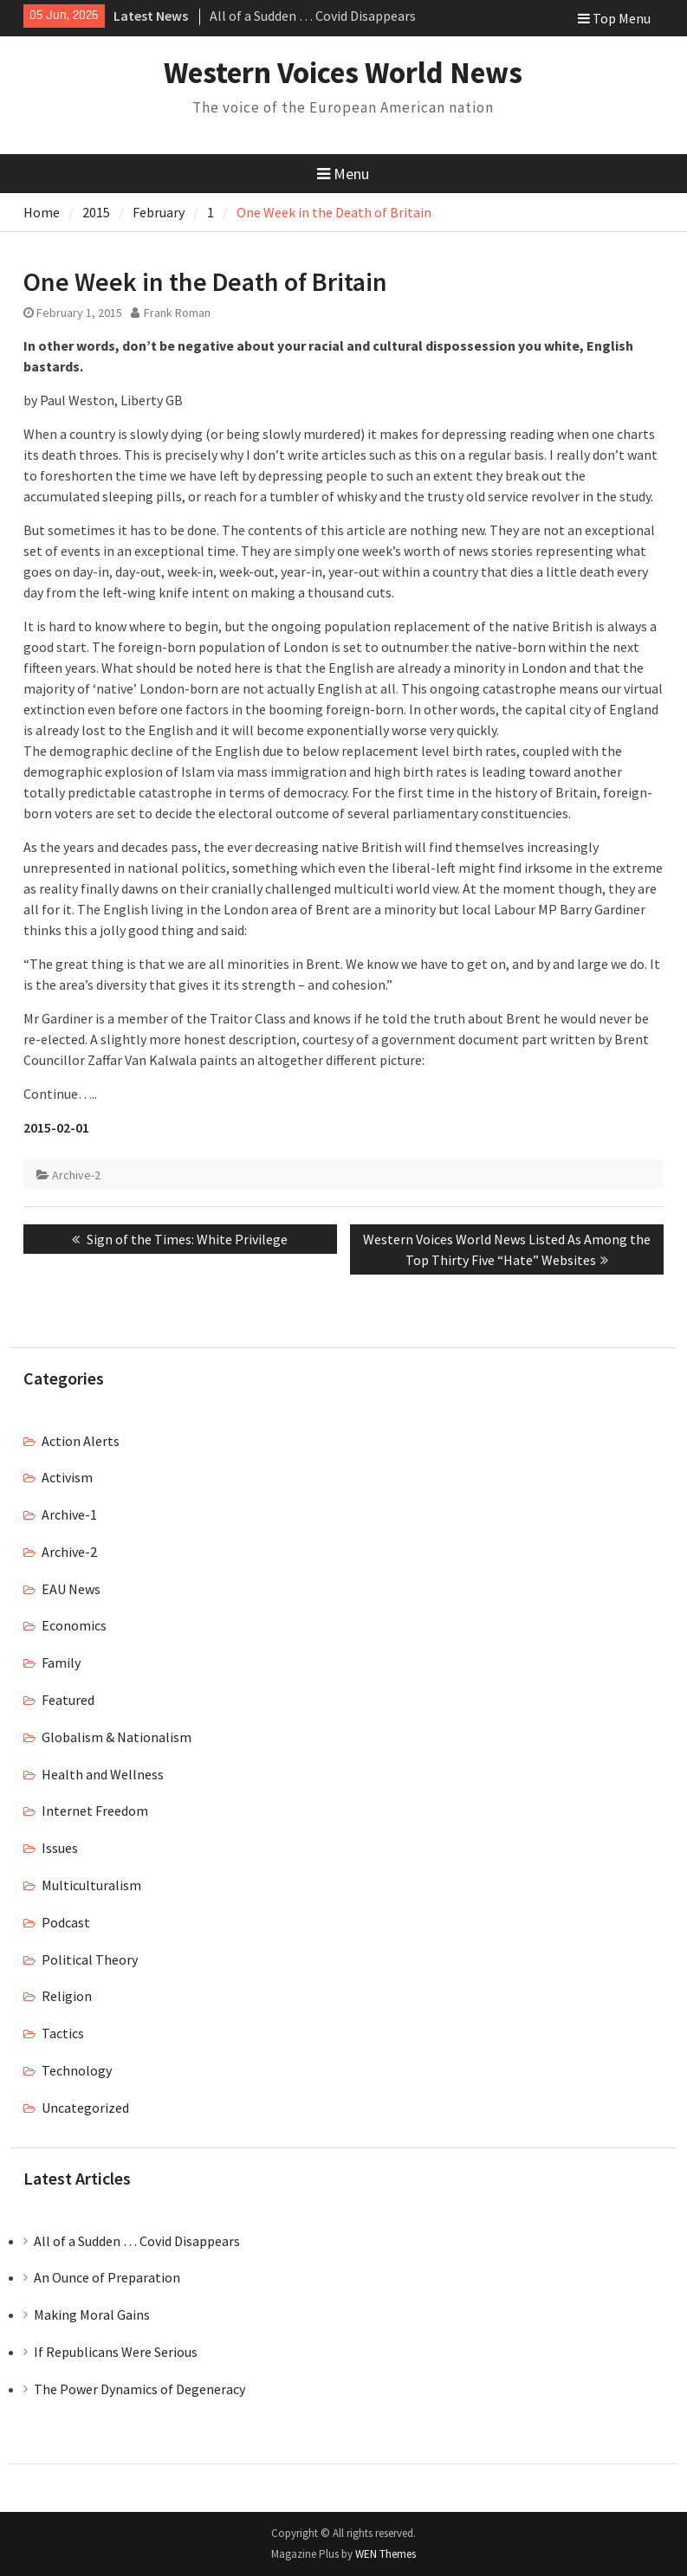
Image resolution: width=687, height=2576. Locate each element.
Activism (67, 1477)
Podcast (66, 1922)
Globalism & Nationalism (116, 1737)
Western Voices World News (343, 73)
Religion (67, 1996)
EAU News (71, 1589)
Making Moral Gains (92, 2314)
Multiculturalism (91, 1885)
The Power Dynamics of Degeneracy (139, 2389)
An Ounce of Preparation (107, 2277)
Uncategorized (85, 2107)
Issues (60, 1847)
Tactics (63, 2033)
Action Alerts (81, 1440)
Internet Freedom (95, 1810)
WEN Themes (385, 2554)
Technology (77, 2070)
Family (61, 1662)
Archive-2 (76, 1175)
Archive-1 (69, 1514)
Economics (74, 1625)
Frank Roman (177, 312)
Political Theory (90, 1959)
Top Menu (614, 18)
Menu (343, 174)
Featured (68, 1699)
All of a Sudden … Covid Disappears (313, 15)
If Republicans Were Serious (116, 2351)
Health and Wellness (103, 1774)
